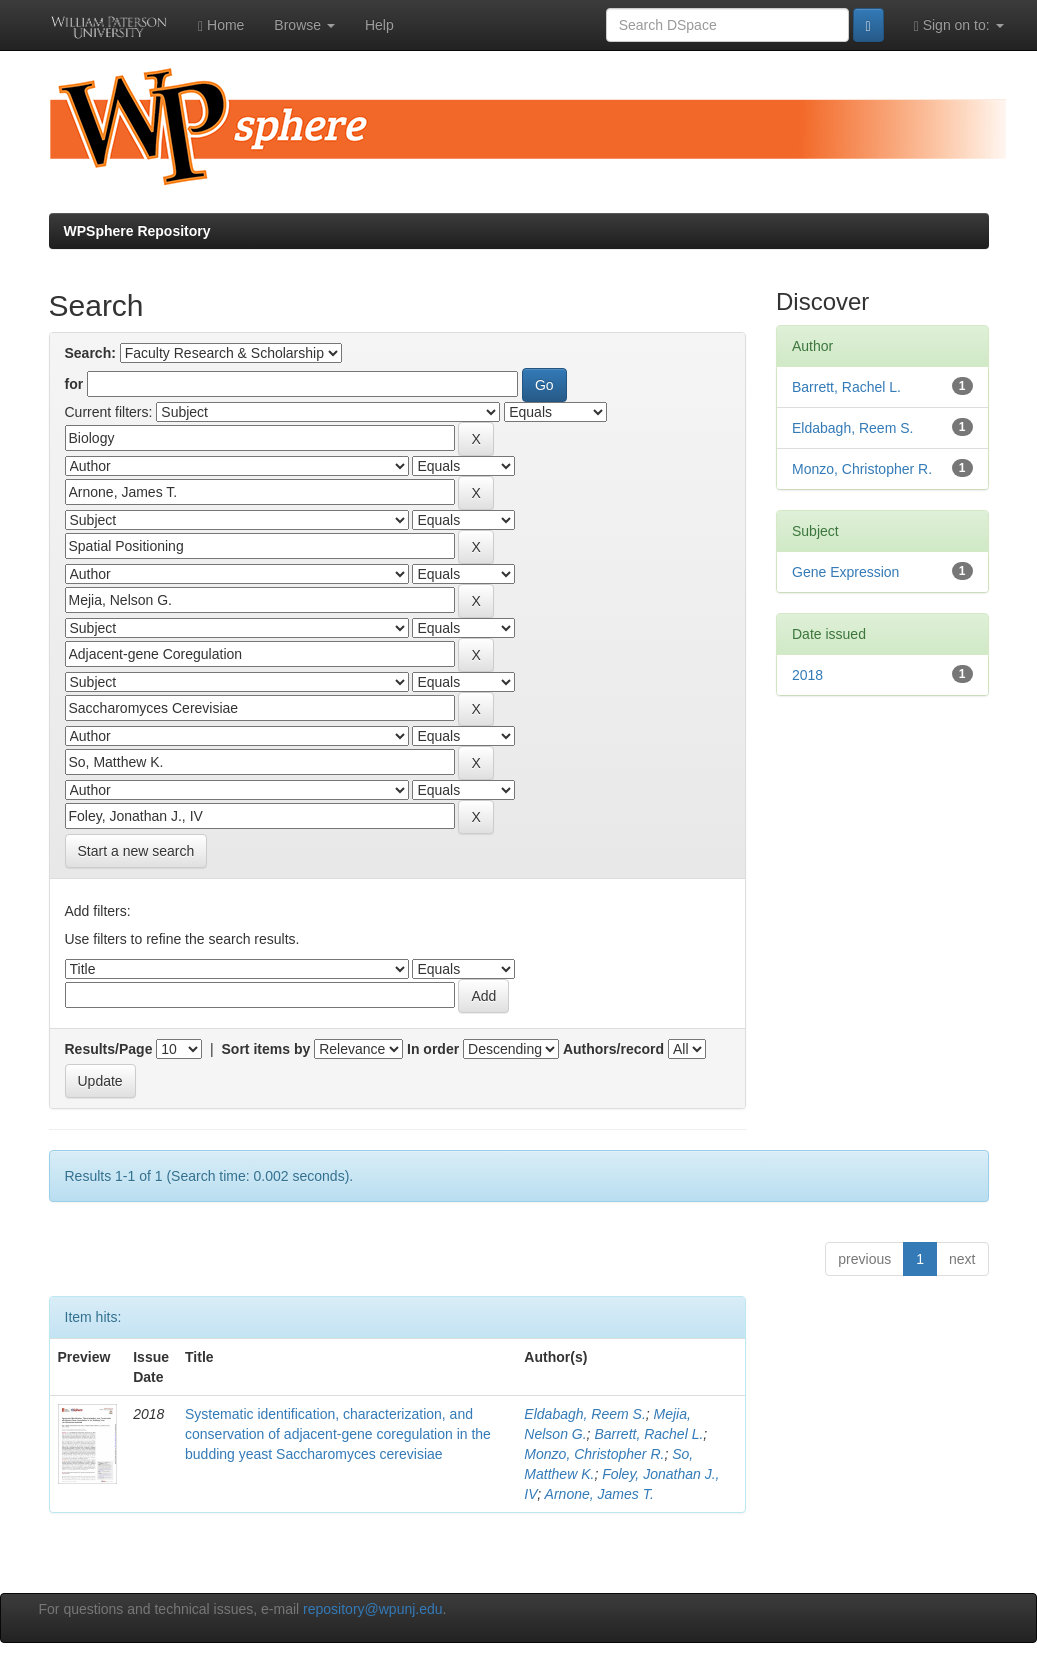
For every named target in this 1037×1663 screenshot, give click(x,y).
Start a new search (136, 851)
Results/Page (109, 1049)
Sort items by (266, 1049)
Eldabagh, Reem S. (584, 1414)
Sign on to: (959, 25)
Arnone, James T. (599, 1494)
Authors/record (613, 1049)
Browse (304, 25)
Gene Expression (845, 572)
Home (221, 25)
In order (433, 1049)
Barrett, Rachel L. (648, 1434)
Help (379, 25)
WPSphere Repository (137, 231)
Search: (90, 353)
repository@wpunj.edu (373, 1609)
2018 (807, 675)
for (74, 384)
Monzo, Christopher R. (594, 1454)
